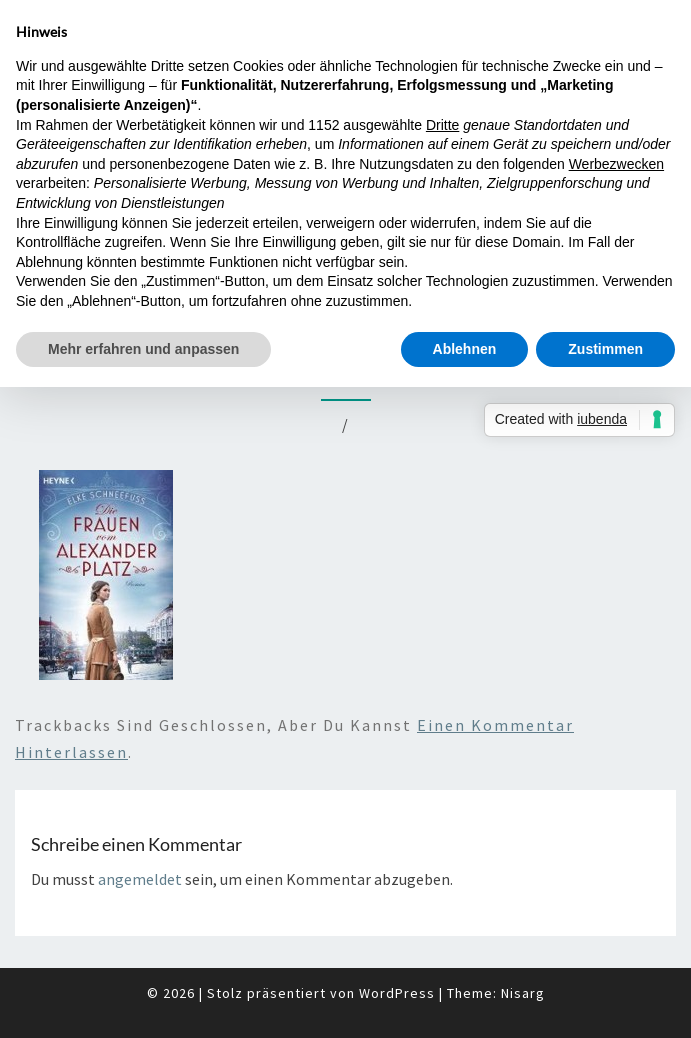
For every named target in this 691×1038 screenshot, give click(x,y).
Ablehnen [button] (465, 349)
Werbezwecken (616, 164)
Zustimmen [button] (605, 349)
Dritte (442, 125)
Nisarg (523, 993)
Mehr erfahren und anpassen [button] (143, 349)
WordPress (397, 993)
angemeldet (140, 879)
